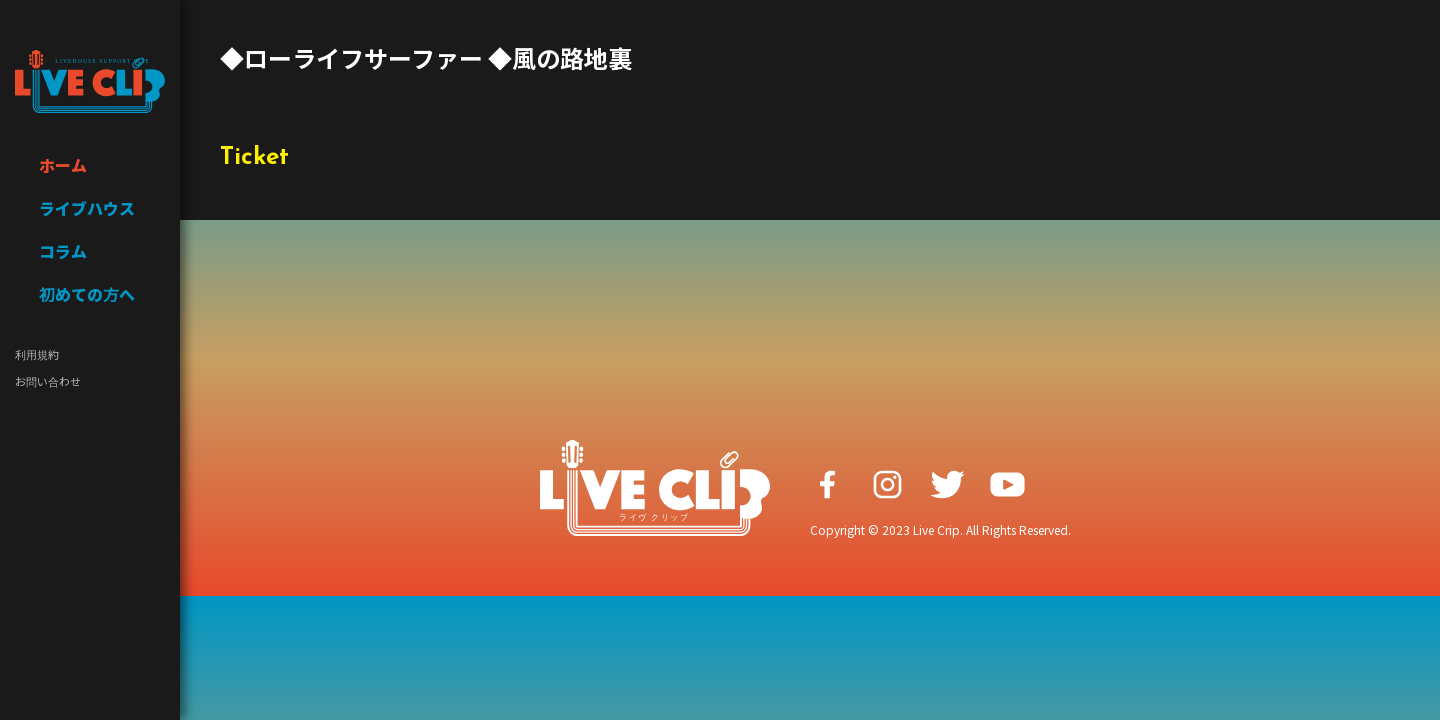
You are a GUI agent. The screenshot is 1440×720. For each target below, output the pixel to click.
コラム (63, 251)
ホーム (63, 165)
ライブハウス (87, 208)
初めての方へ (87, 294)
